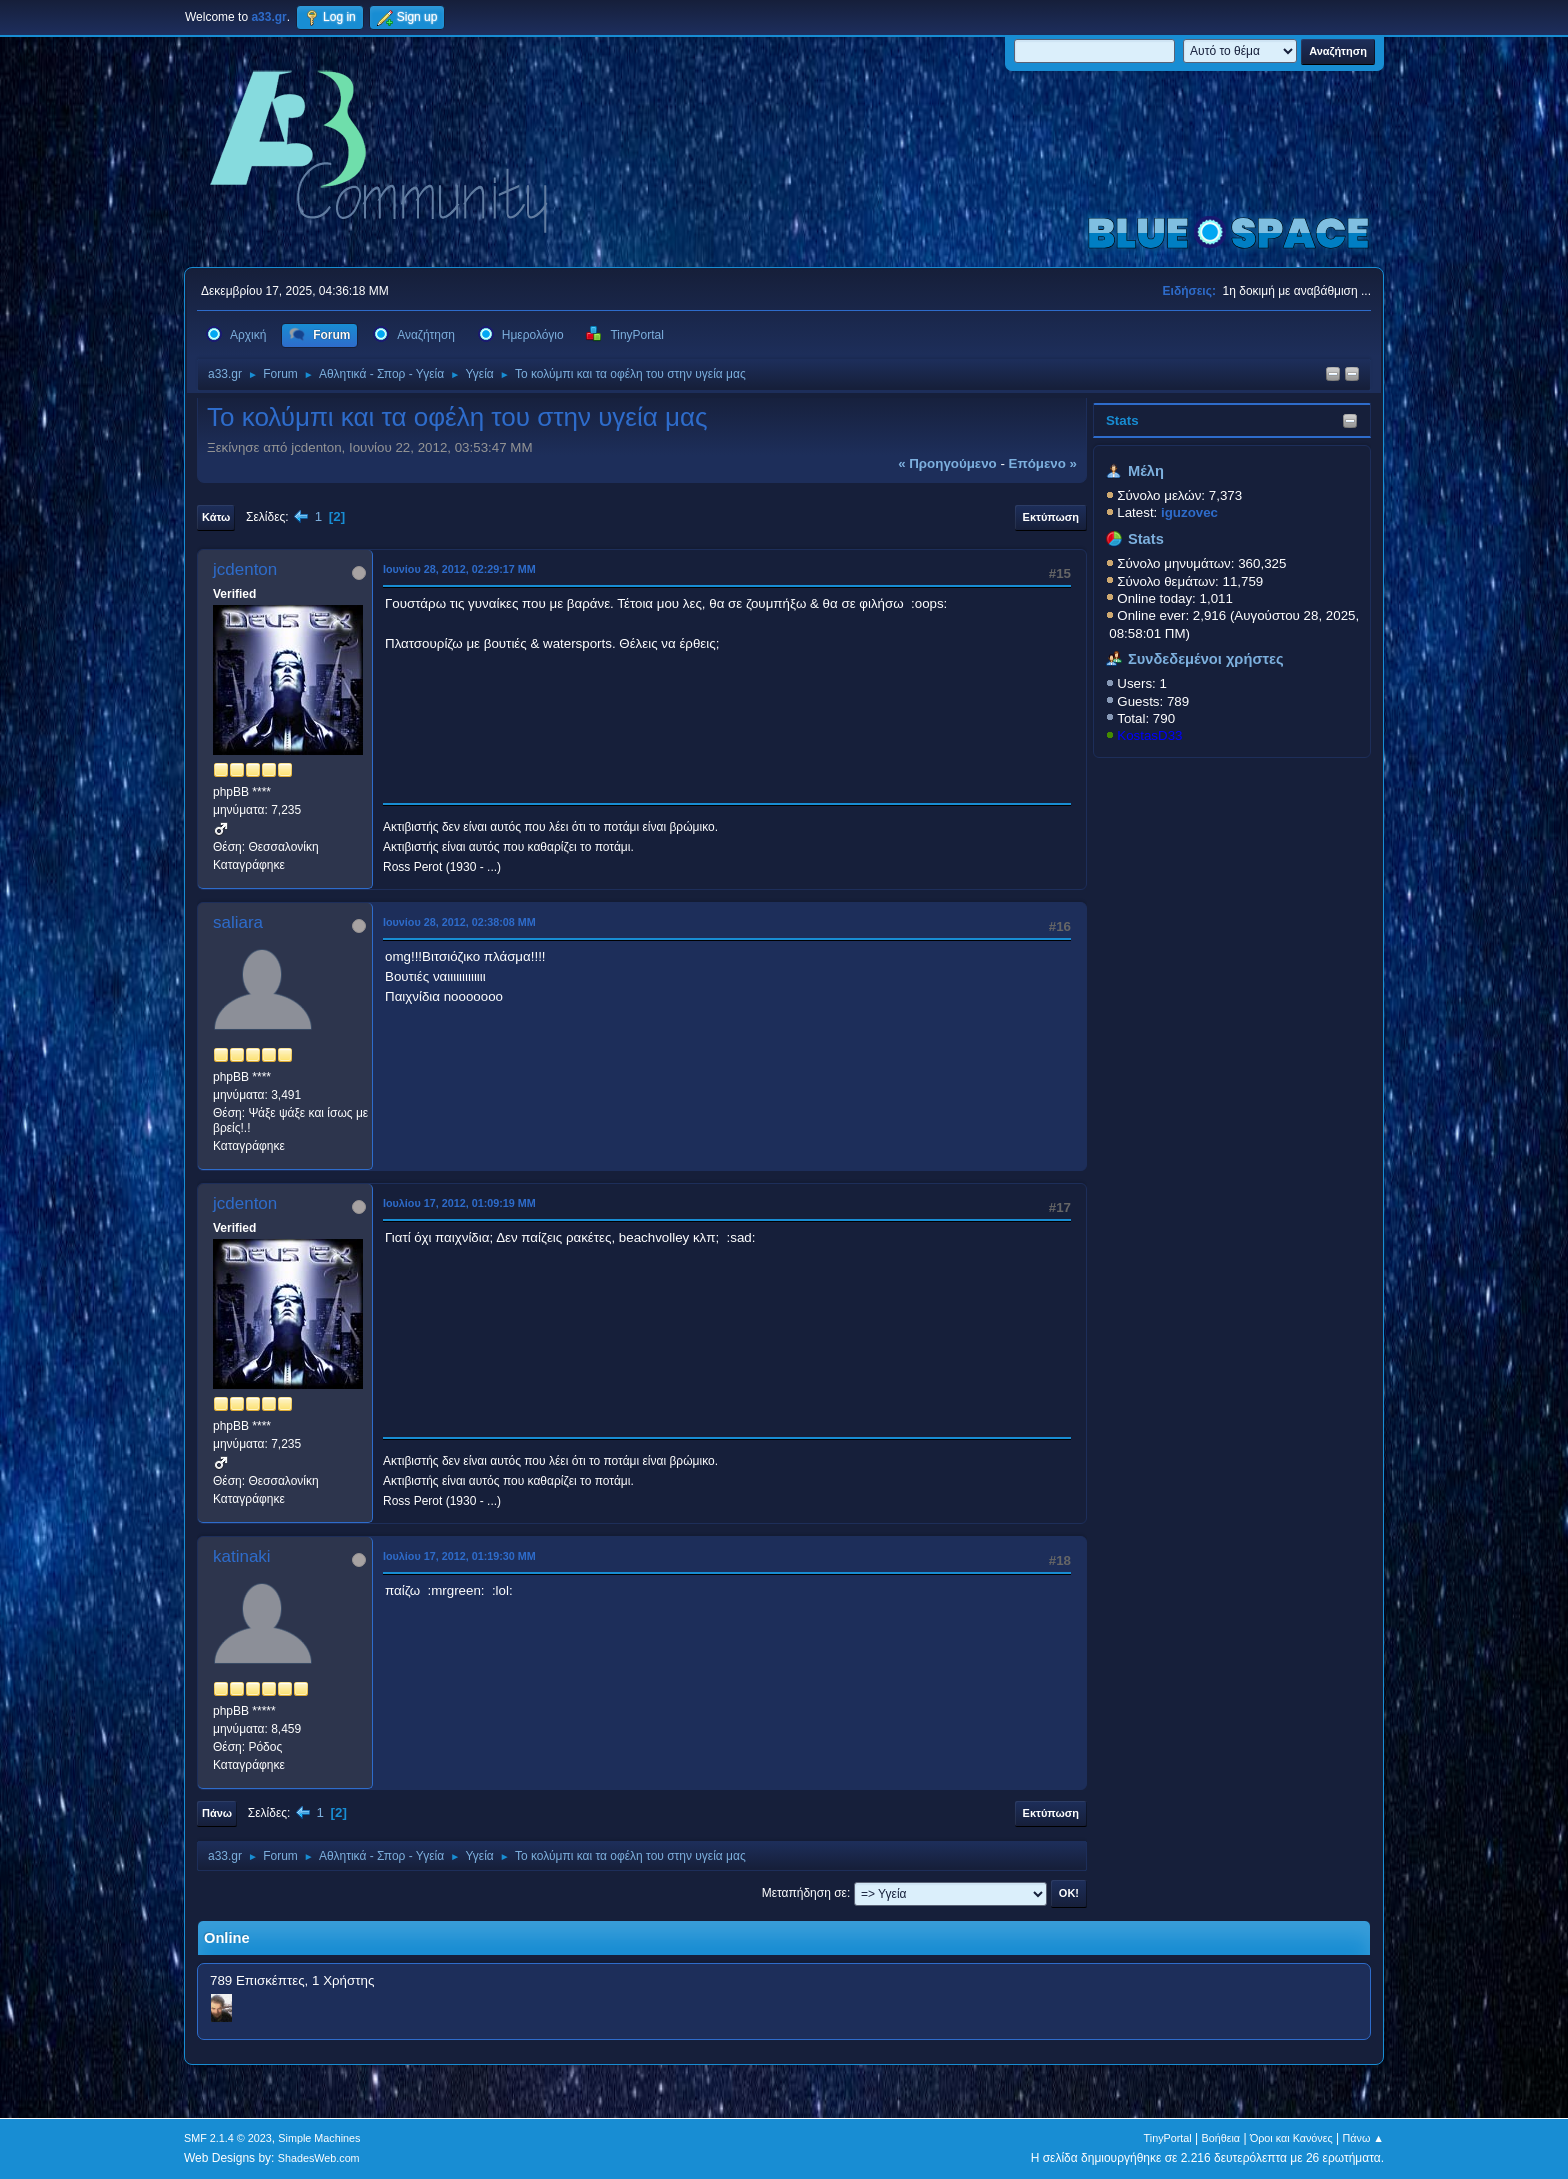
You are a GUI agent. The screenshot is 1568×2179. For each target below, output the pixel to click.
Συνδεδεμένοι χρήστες (1206, 659)
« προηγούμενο (947, 463)
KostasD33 (1149, 735)
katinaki (242, 1556)
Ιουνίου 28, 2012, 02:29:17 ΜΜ (459, 569)
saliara (238, 922)
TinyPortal (1168, 2138)
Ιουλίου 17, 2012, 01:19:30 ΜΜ (459, 1556)
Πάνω (217, 1813)
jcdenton (245, 569)
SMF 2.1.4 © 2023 (228, 2138)
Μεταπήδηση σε (804, 1893)
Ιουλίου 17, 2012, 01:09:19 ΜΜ (459, 1203)
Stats (1122, 420)
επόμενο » (1043, 463)
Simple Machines (319, 2138)
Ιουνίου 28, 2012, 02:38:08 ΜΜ (459, 922)
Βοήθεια (1220, 2138)
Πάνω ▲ (1364, 2138)
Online (227, 1938)
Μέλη (1146, 471)
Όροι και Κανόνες (1291, 2138)
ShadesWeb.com (319, 2158)
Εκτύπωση (1051, 517)
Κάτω (216, 517)
